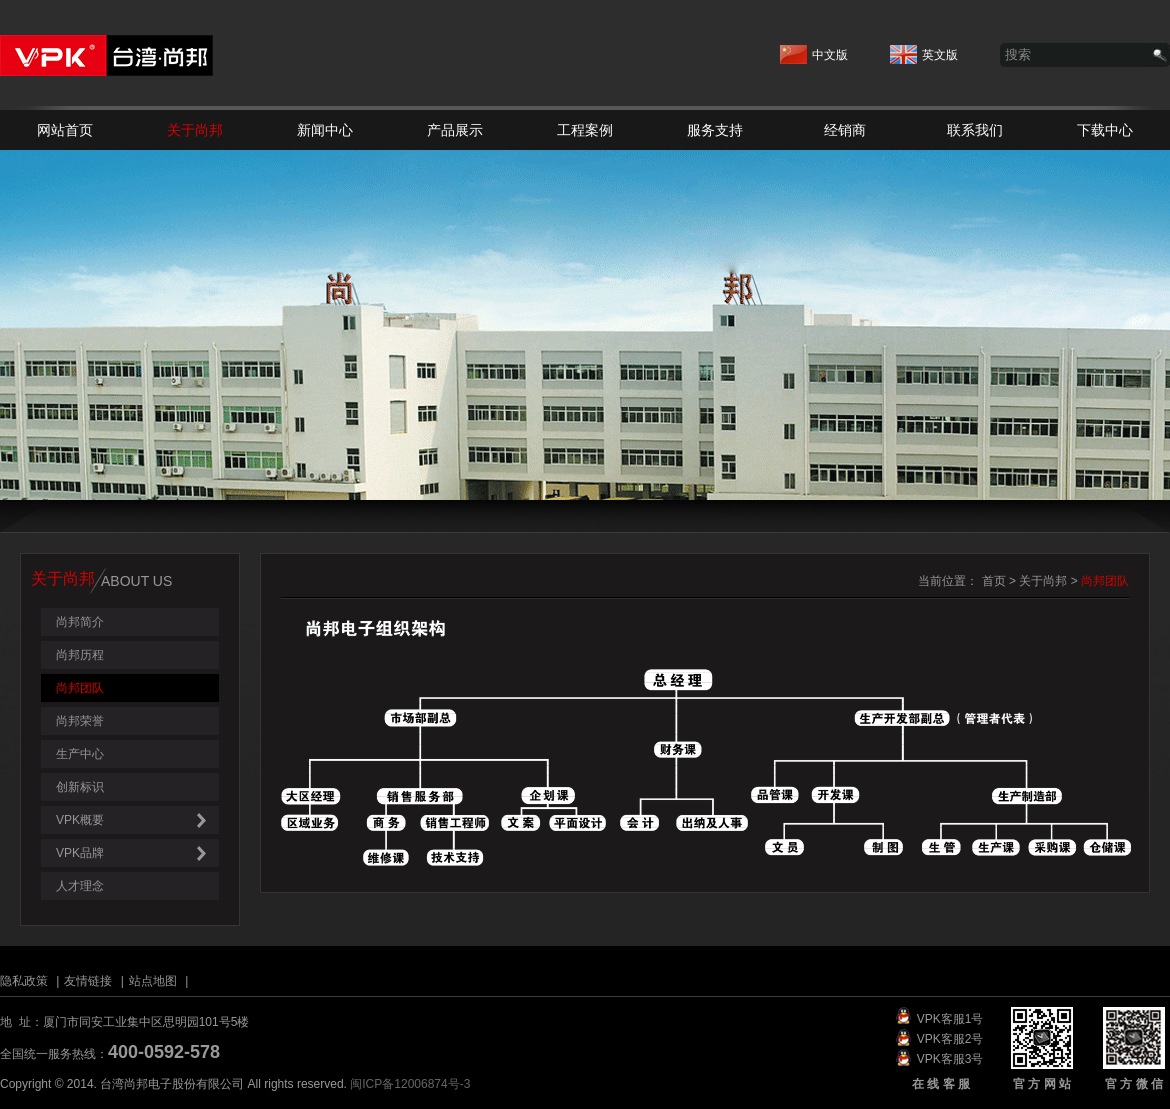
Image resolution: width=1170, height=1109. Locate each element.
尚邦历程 (80, 655)
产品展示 (455, 130)
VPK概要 (137, 820)
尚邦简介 (80, 622)
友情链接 (88, 981)
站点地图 (153, 981)
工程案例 (585, 130)
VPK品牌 (137, 853)
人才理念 (80, 886)
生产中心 (80, 754)
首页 (994, 581)
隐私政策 (24, 981)
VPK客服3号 (950, 1059)
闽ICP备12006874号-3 (410, 1084)
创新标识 (80, 787)
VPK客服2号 (950, 1039)
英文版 (924, 49)
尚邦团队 (80, 688)
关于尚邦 (195, 130)
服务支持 (715, 130)
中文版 (814, 49)
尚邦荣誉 (80, 721)
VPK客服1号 (950, 1019)
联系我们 (975, 130)
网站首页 (65, 130)
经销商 (845, 130)
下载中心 (1105, 130)
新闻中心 (325, 130)
